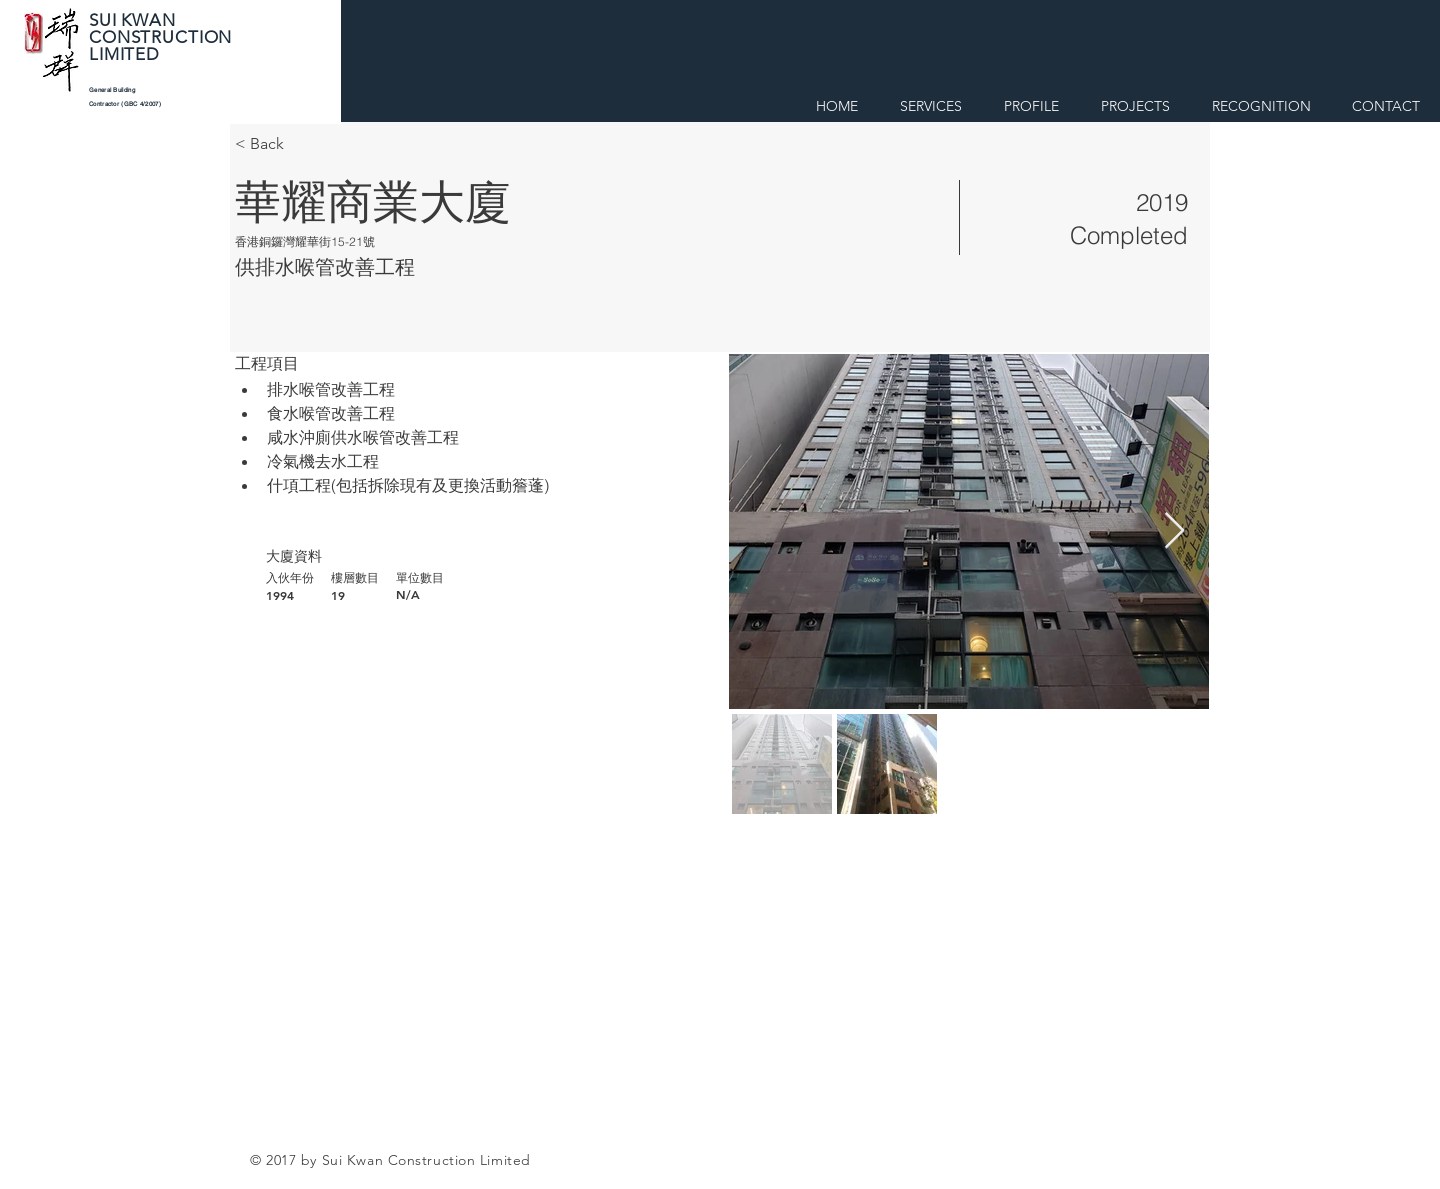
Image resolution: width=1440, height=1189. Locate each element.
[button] (1031, 102)
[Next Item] (1174, 531)
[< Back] (306, 144)
